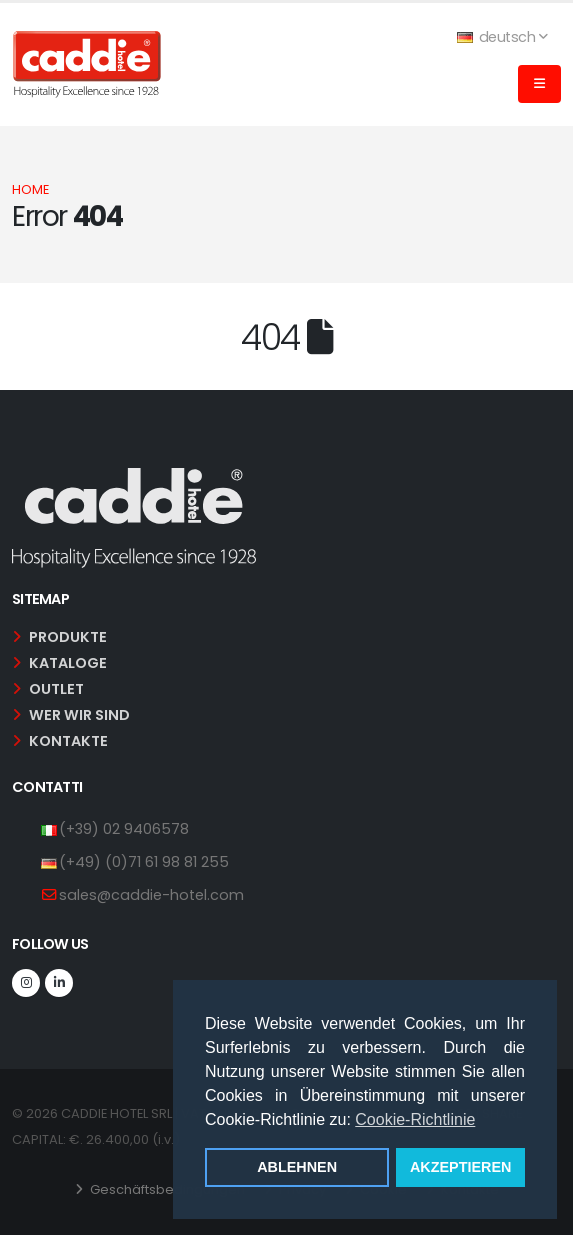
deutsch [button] (502, 37)
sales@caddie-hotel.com (151, 895)
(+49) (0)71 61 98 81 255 (144, 862)
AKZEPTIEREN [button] (461, 1167)
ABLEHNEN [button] (297, 1167)
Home (30, 189)
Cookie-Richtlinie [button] (415, 1119)
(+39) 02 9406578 (124, 829)
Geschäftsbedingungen (166, 1189)
